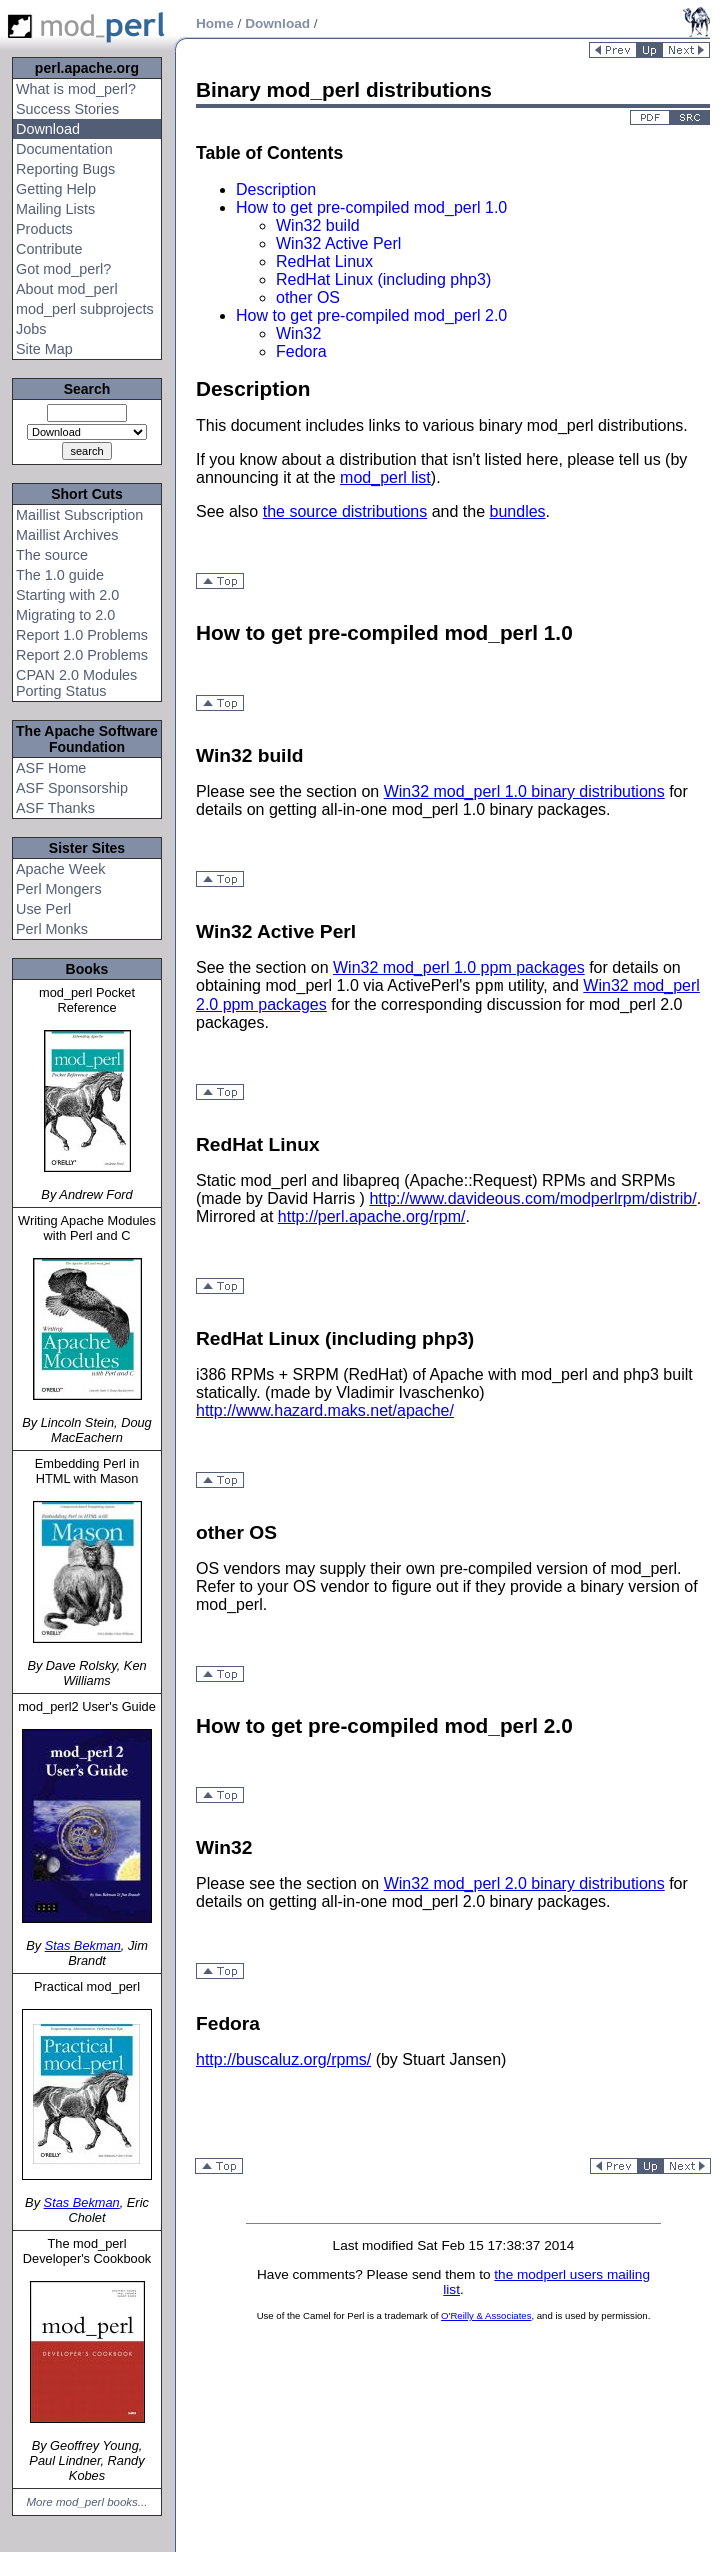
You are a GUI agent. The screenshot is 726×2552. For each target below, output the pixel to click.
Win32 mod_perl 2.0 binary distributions (524, 1883)
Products (44, 229)
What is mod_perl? (76, 89)
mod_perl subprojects (85, 309)
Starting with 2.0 (67, 595)
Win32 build (318, 225)
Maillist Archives (67, 535)
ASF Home (51, 768)
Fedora (301, 351)
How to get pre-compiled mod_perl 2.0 (371, 315)
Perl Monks (52, 929)
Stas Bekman (83, 1945)
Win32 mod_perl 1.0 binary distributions (524, 791)
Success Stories (67, 109)
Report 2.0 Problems (82, 655)
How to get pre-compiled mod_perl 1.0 (371, 207)
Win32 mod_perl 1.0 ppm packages (459, 967)
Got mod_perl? (63, 269)
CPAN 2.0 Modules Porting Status (76, 683)
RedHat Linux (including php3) (383, 279)
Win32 (298, 333)
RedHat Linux (324, 261)
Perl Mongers (59, 889)
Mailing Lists (55, 209)
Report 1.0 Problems (82, 635)
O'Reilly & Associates (486, 2315)
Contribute (49, 249)
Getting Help (56, 189)
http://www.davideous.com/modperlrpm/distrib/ (532, 1198)
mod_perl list (385, 477)
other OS (308, 297)
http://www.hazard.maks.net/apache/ (325, 1410)
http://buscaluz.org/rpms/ (283, 2059)
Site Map (44, 349)
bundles (518, 511)
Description (276, 189)
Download (48, 129)
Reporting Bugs (65, 169)
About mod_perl (67, 289)
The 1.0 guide (60, 575)
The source (52, 555)
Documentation (64, 149)
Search (87, 389)
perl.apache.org (87, 68)
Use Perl (43, 909)
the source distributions (345, 511)
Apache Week (60, 869)
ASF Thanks (55, 808)
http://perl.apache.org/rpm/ (372, 1216)
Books (87, 969)
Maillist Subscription (79, 515)
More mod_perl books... (87, 2502)
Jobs (31, 329)
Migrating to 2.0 (65, 615)
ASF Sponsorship (72, 788)
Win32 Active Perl (338, 243)
